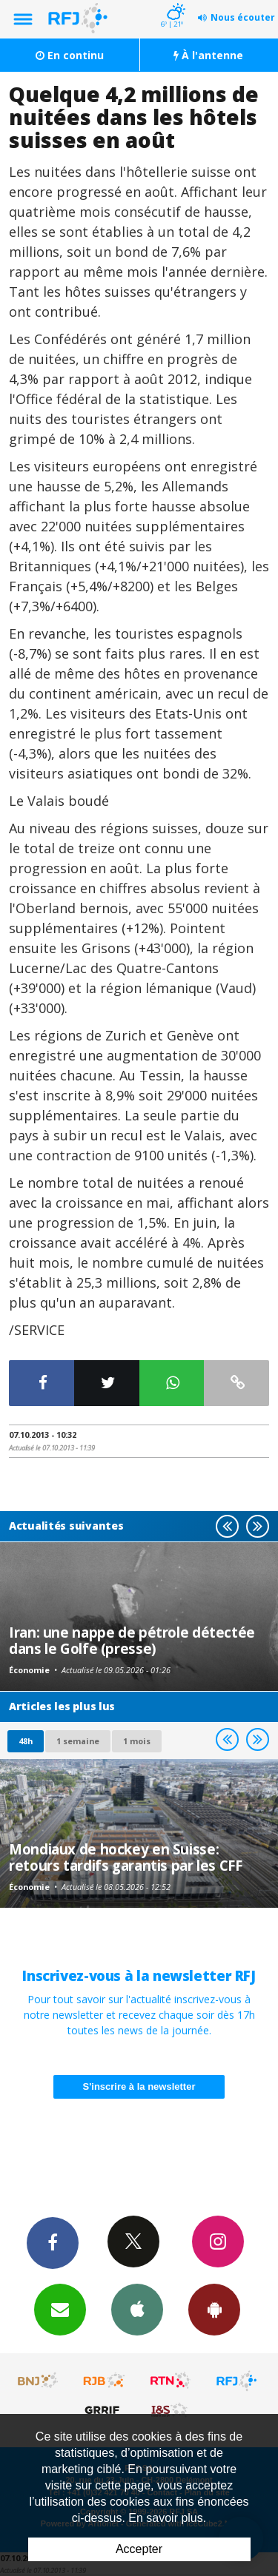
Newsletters (60, 2309)
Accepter (139, 2549)
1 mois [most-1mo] (136, 1740)
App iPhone (137, 2309)
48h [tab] (26, 1740)
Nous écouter (243, 17)
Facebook (53, 2242)
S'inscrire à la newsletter (139, 2086)
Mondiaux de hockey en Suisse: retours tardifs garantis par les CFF (125, 1857)
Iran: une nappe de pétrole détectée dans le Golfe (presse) (132, 1640)
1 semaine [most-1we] (77, 1740)
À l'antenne (208, 55)
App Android (214, 2309)
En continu (70, 55)
